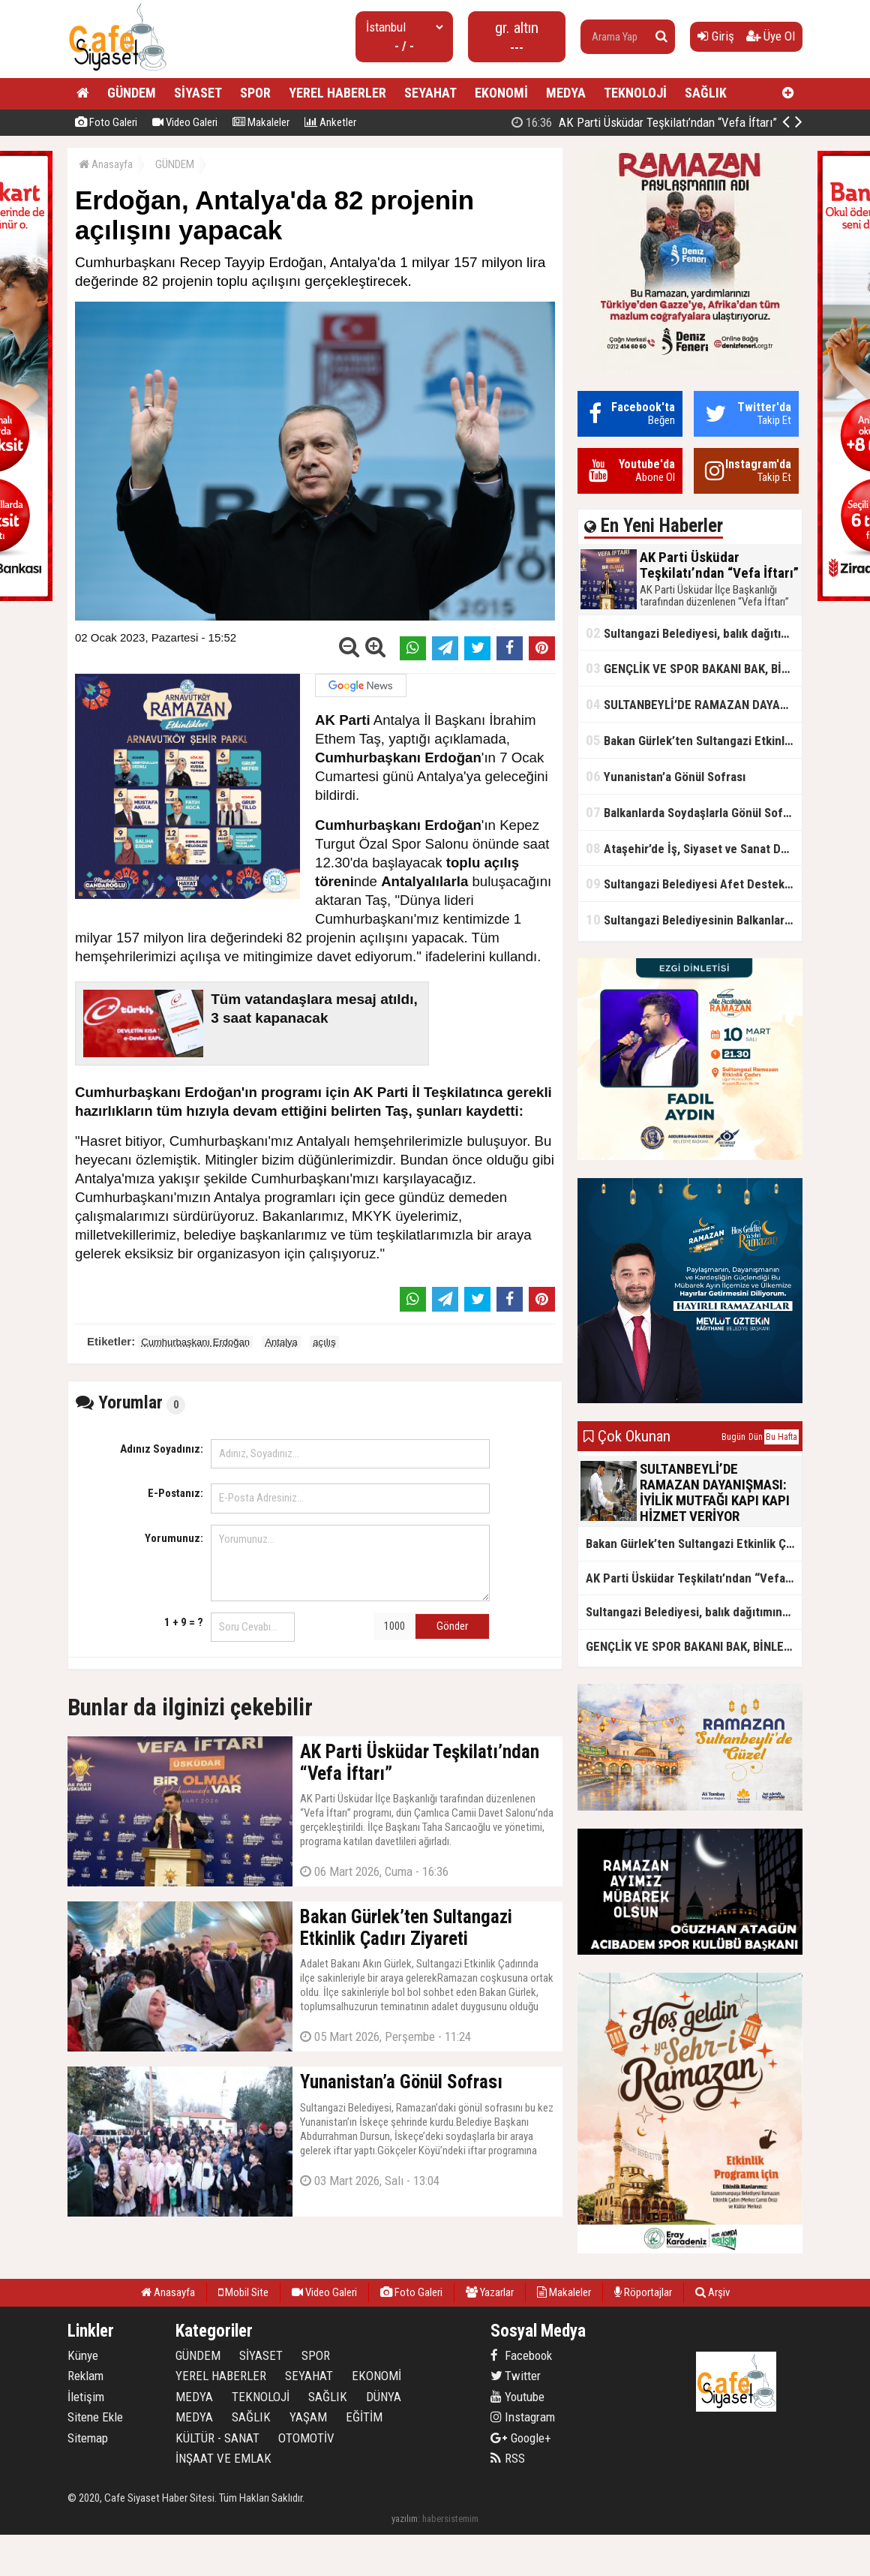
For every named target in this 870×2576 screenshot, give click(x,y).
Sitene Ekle (95, 2416)
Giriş (716, 36)
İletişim (86, 2396)
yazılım (405, 2518)
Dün (755, 1437)
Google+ (520, 2437)
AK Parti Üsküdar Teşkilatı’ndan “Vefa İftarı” (644, 122)
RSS (507, 2458)
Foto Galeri (106, 122)
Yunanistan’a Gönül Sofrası (666, 776)
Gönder (452, 1626)
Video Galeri (185, 122)
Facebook (521, 2355)
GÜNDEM (131, 93)
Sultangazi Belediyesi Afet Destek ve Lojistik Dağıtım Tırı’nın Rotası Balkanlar (694, 883)
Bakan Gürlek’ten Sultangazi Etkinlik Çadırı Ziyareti (694, 740)
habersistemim (450, 2518)
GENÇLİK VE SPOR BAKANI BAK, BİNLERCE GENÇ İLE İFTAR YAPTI (694, 668)
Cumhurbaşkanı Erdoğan (195, 1342)
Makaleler (261, 122)
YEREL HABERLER (337, 93)
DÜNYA (383, 2396)
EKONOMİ (501, 93)
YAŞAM (308, 2416)
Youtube (517, 2396)
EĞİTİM (364, 2416)
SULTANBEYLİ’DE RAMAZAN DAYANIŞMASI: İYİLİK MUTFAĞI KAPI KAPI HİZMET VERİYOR (694, 704)
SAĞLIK (706, 93)
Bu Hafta (781, 1437)
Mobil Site (243, 2292)
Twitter (515, 2375)
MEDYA (566, 93)
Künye (83, 2355)
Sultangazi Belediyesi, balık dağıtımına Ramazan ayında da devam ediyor (694, 633)
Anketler (330, 122)
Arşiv (712, 2292)
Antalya (281, 1342)
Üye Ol (770, 36)
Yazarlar (490, 2292)
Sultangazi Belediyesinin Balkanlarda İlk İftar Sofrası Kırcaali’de (694, 919)
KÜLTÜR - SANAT (218, 2437)
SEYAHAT (430, 93)
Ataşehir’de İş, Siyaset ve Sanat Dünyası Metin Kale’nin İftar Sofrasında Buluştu (694, 848)
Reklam (86, 2375)
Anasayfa (106, 164)
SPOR (255, 93)
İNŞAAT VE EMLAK (224, 2458)
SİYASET (198, 93)
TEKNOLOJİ (635, 93)
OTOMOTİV (306, 2437)
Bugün (734, 1437)
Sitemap (88, 2437)
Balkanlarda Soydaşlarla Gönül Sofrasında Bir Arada (694, 812)
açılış (324, 1342)
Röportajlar (643, 2292)
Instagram (522, 2416)
